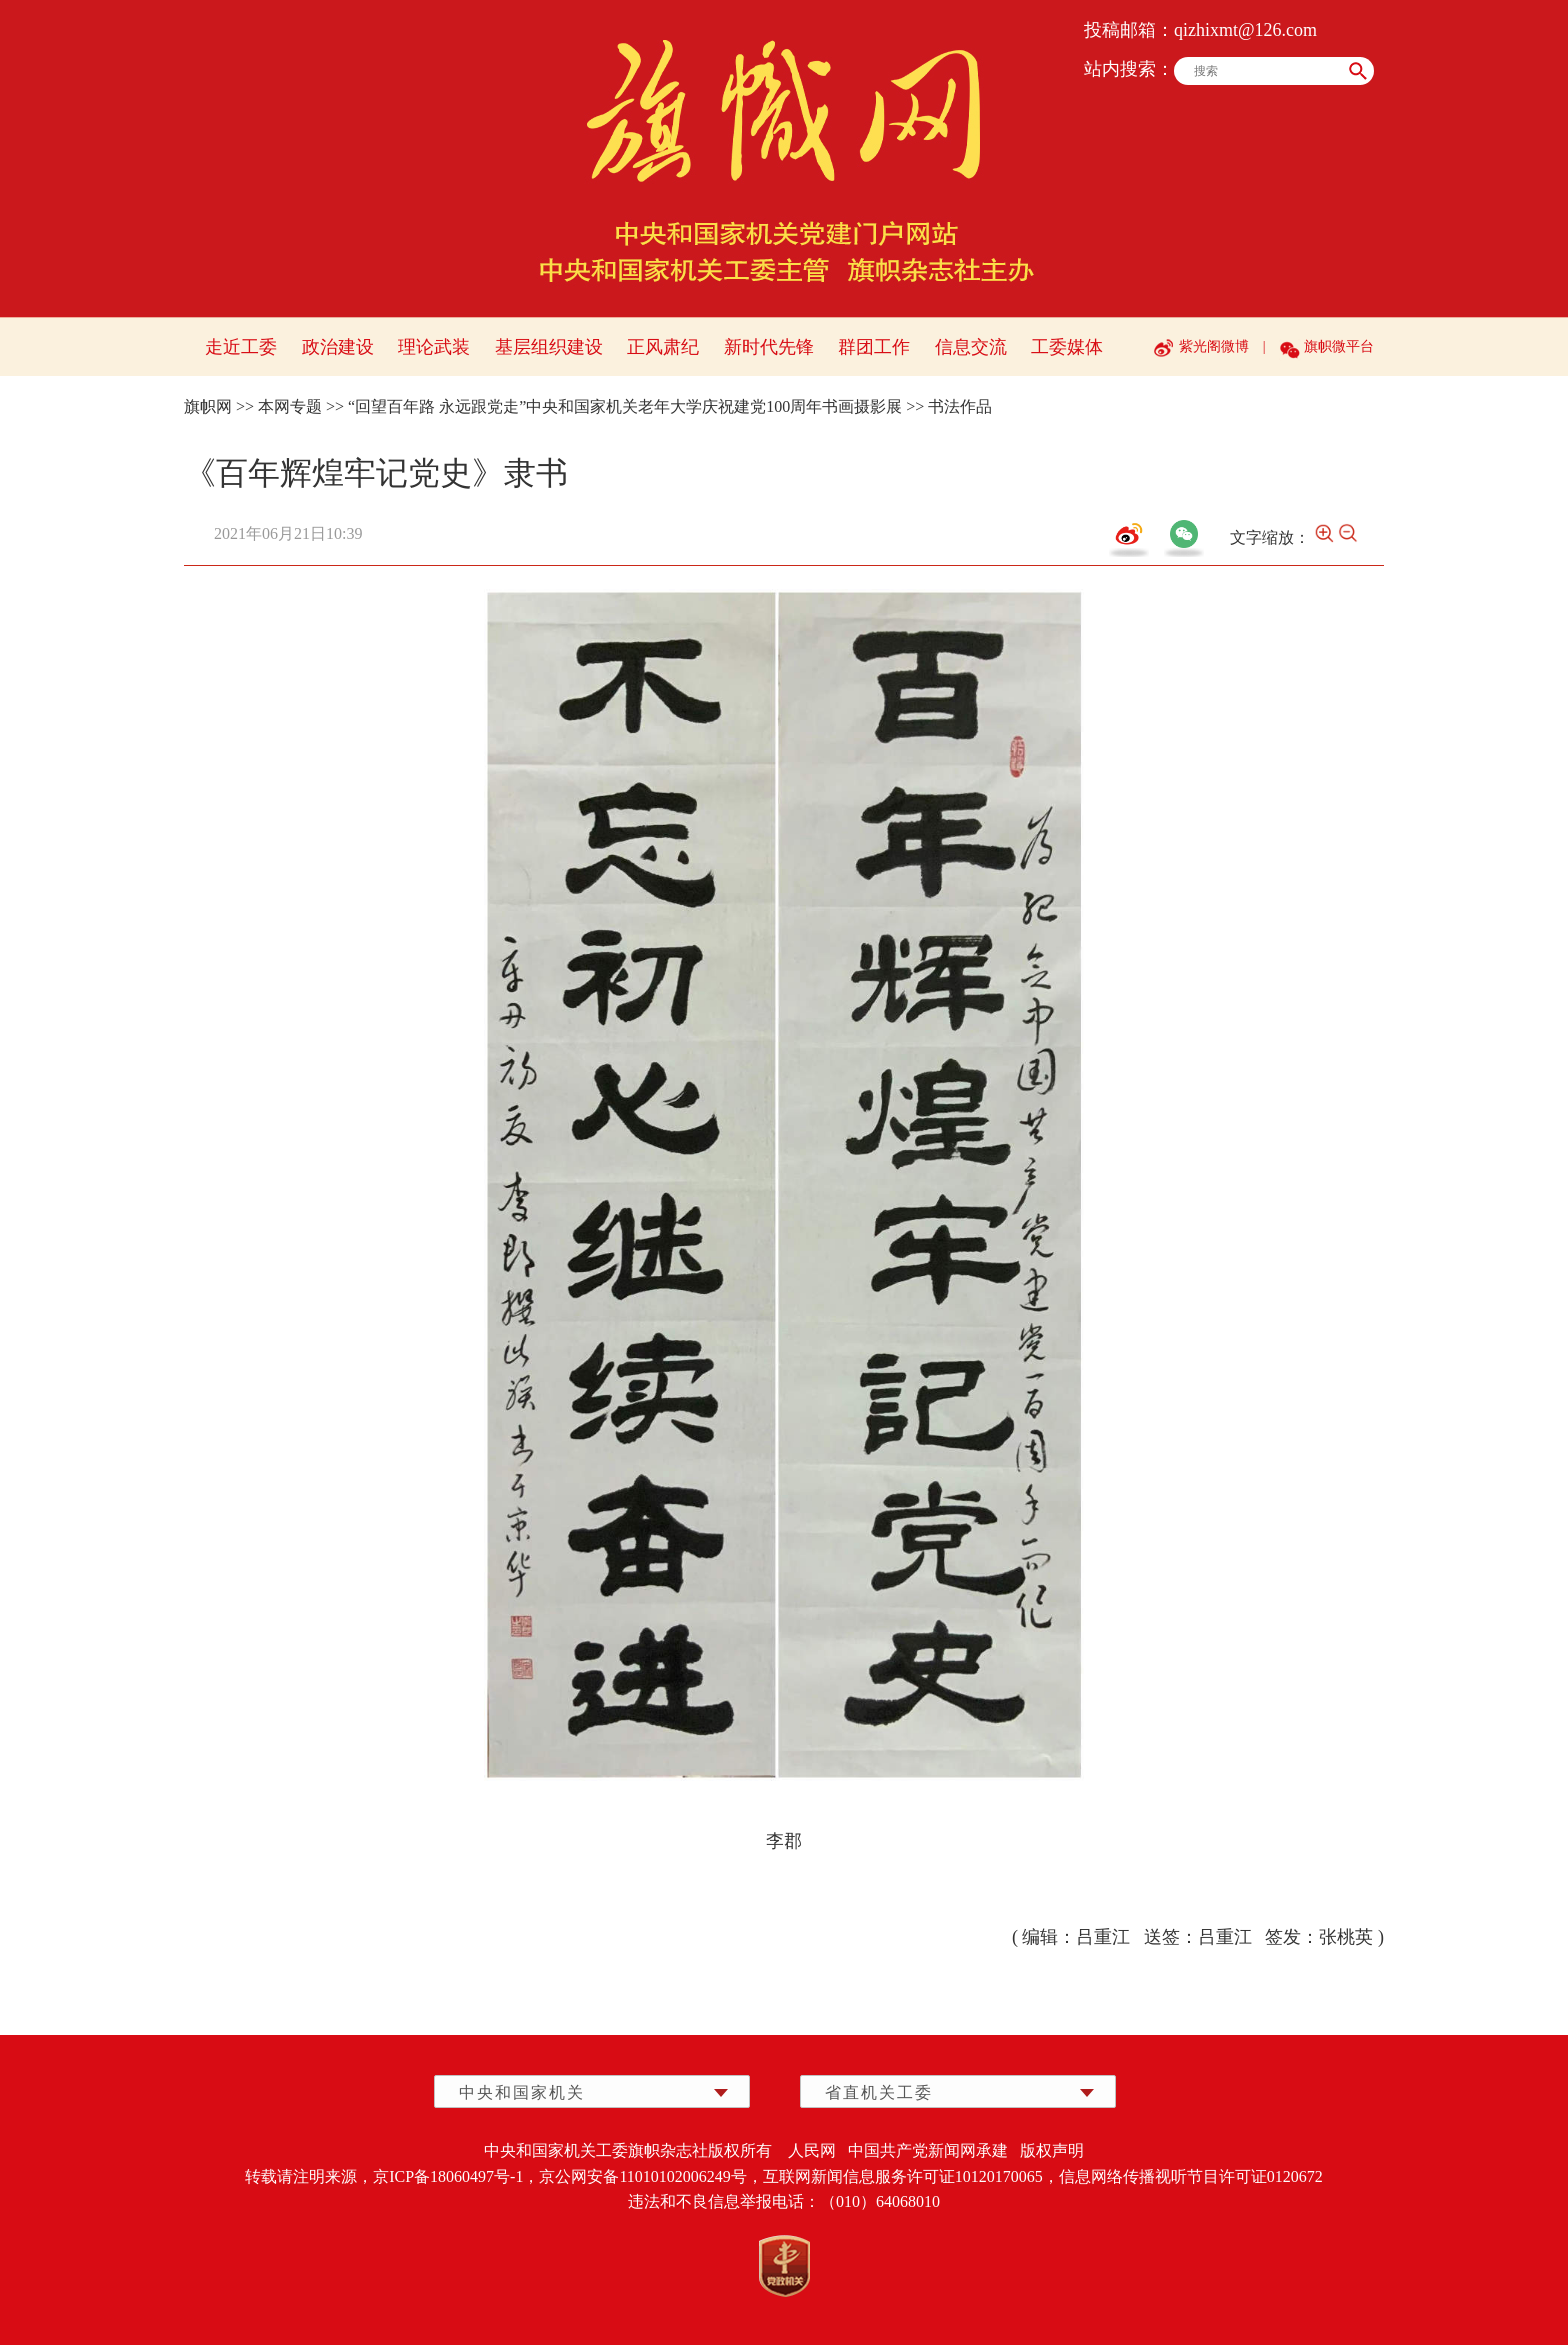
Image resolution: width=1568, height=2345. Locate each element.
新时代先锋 (769, 347)
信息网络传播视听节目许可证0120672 (1191, 2176)
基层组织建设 (549, 347)
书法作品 (960, 406)
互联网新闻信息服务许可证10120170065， (911, 2176)
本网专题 (290, 406)
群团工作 (874, 347)
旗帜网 (208, 406)
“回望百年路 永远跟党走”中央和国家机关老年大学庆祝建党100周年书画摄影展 (625, 406)
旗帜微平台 (1339, 346)
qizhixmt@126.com (1245, 30)
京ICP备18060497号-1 (448, 2176)
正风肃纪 (663, 347)
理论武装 (434, 347)
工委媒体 (1067, 347)
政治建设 (338, 347)
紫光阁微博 (1214, 346)
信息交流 (971, 347)
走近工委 (241, 347)
